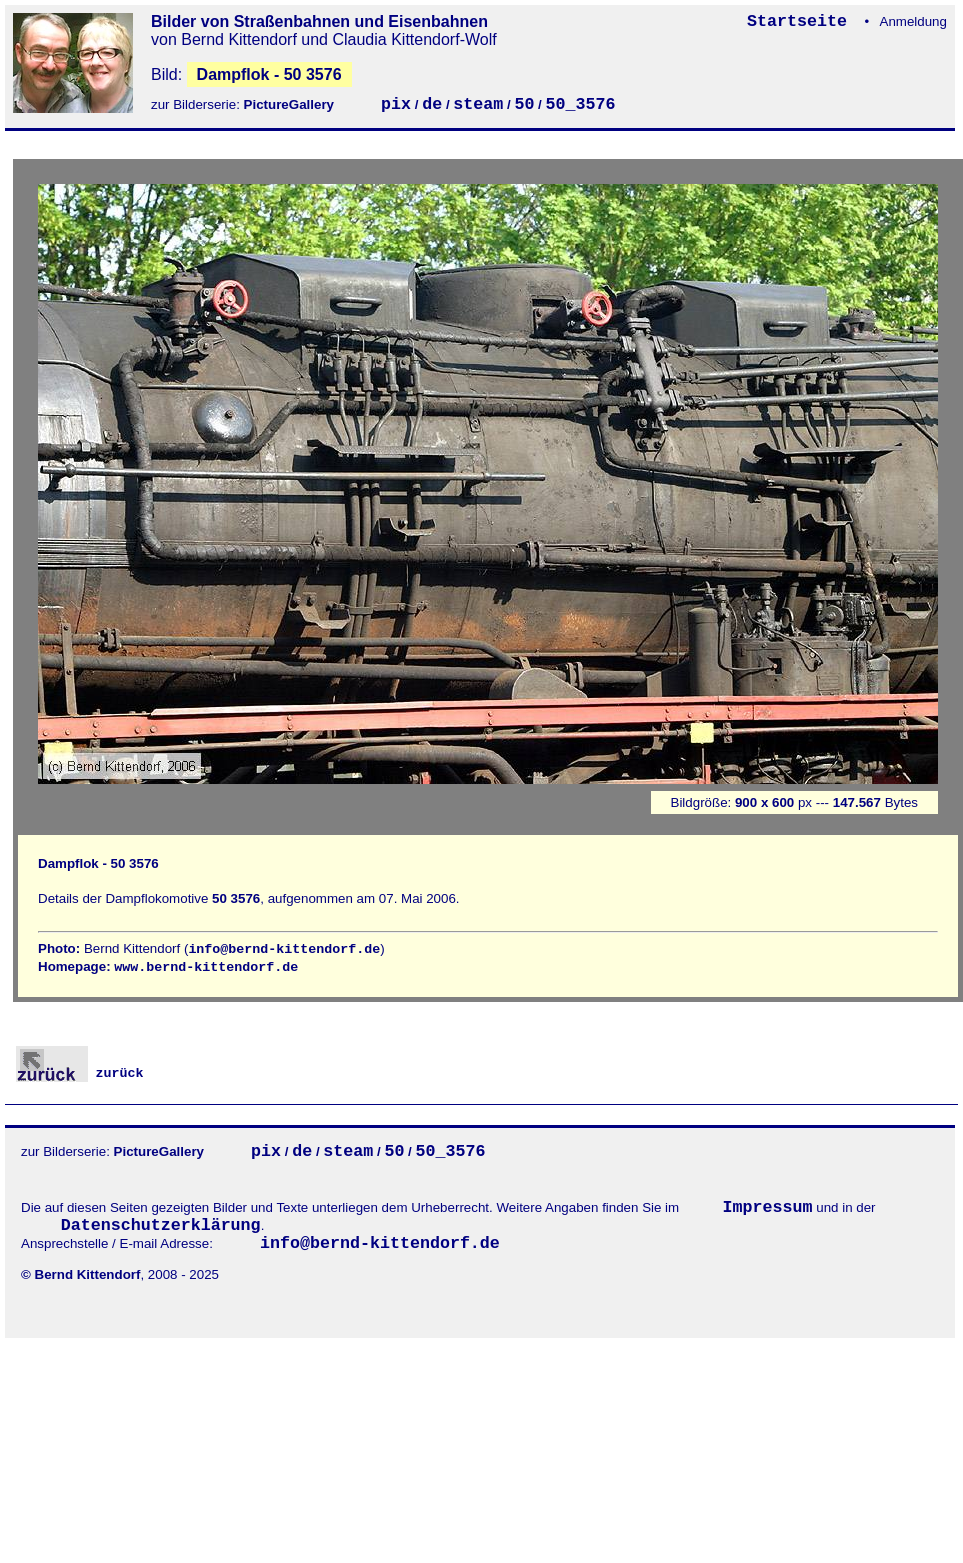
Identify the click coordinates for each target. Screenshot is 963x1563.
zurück (80, 1073)
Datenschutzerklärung (161, 1225)
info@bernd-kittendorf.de (284, 949)
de (432, 104)
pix (396, 104)
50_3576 (581, 104)
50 (524, 104)
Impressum (768, 1207)
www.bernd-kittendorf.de (206, 967)
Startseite (802, 21)
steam (478, 104)
